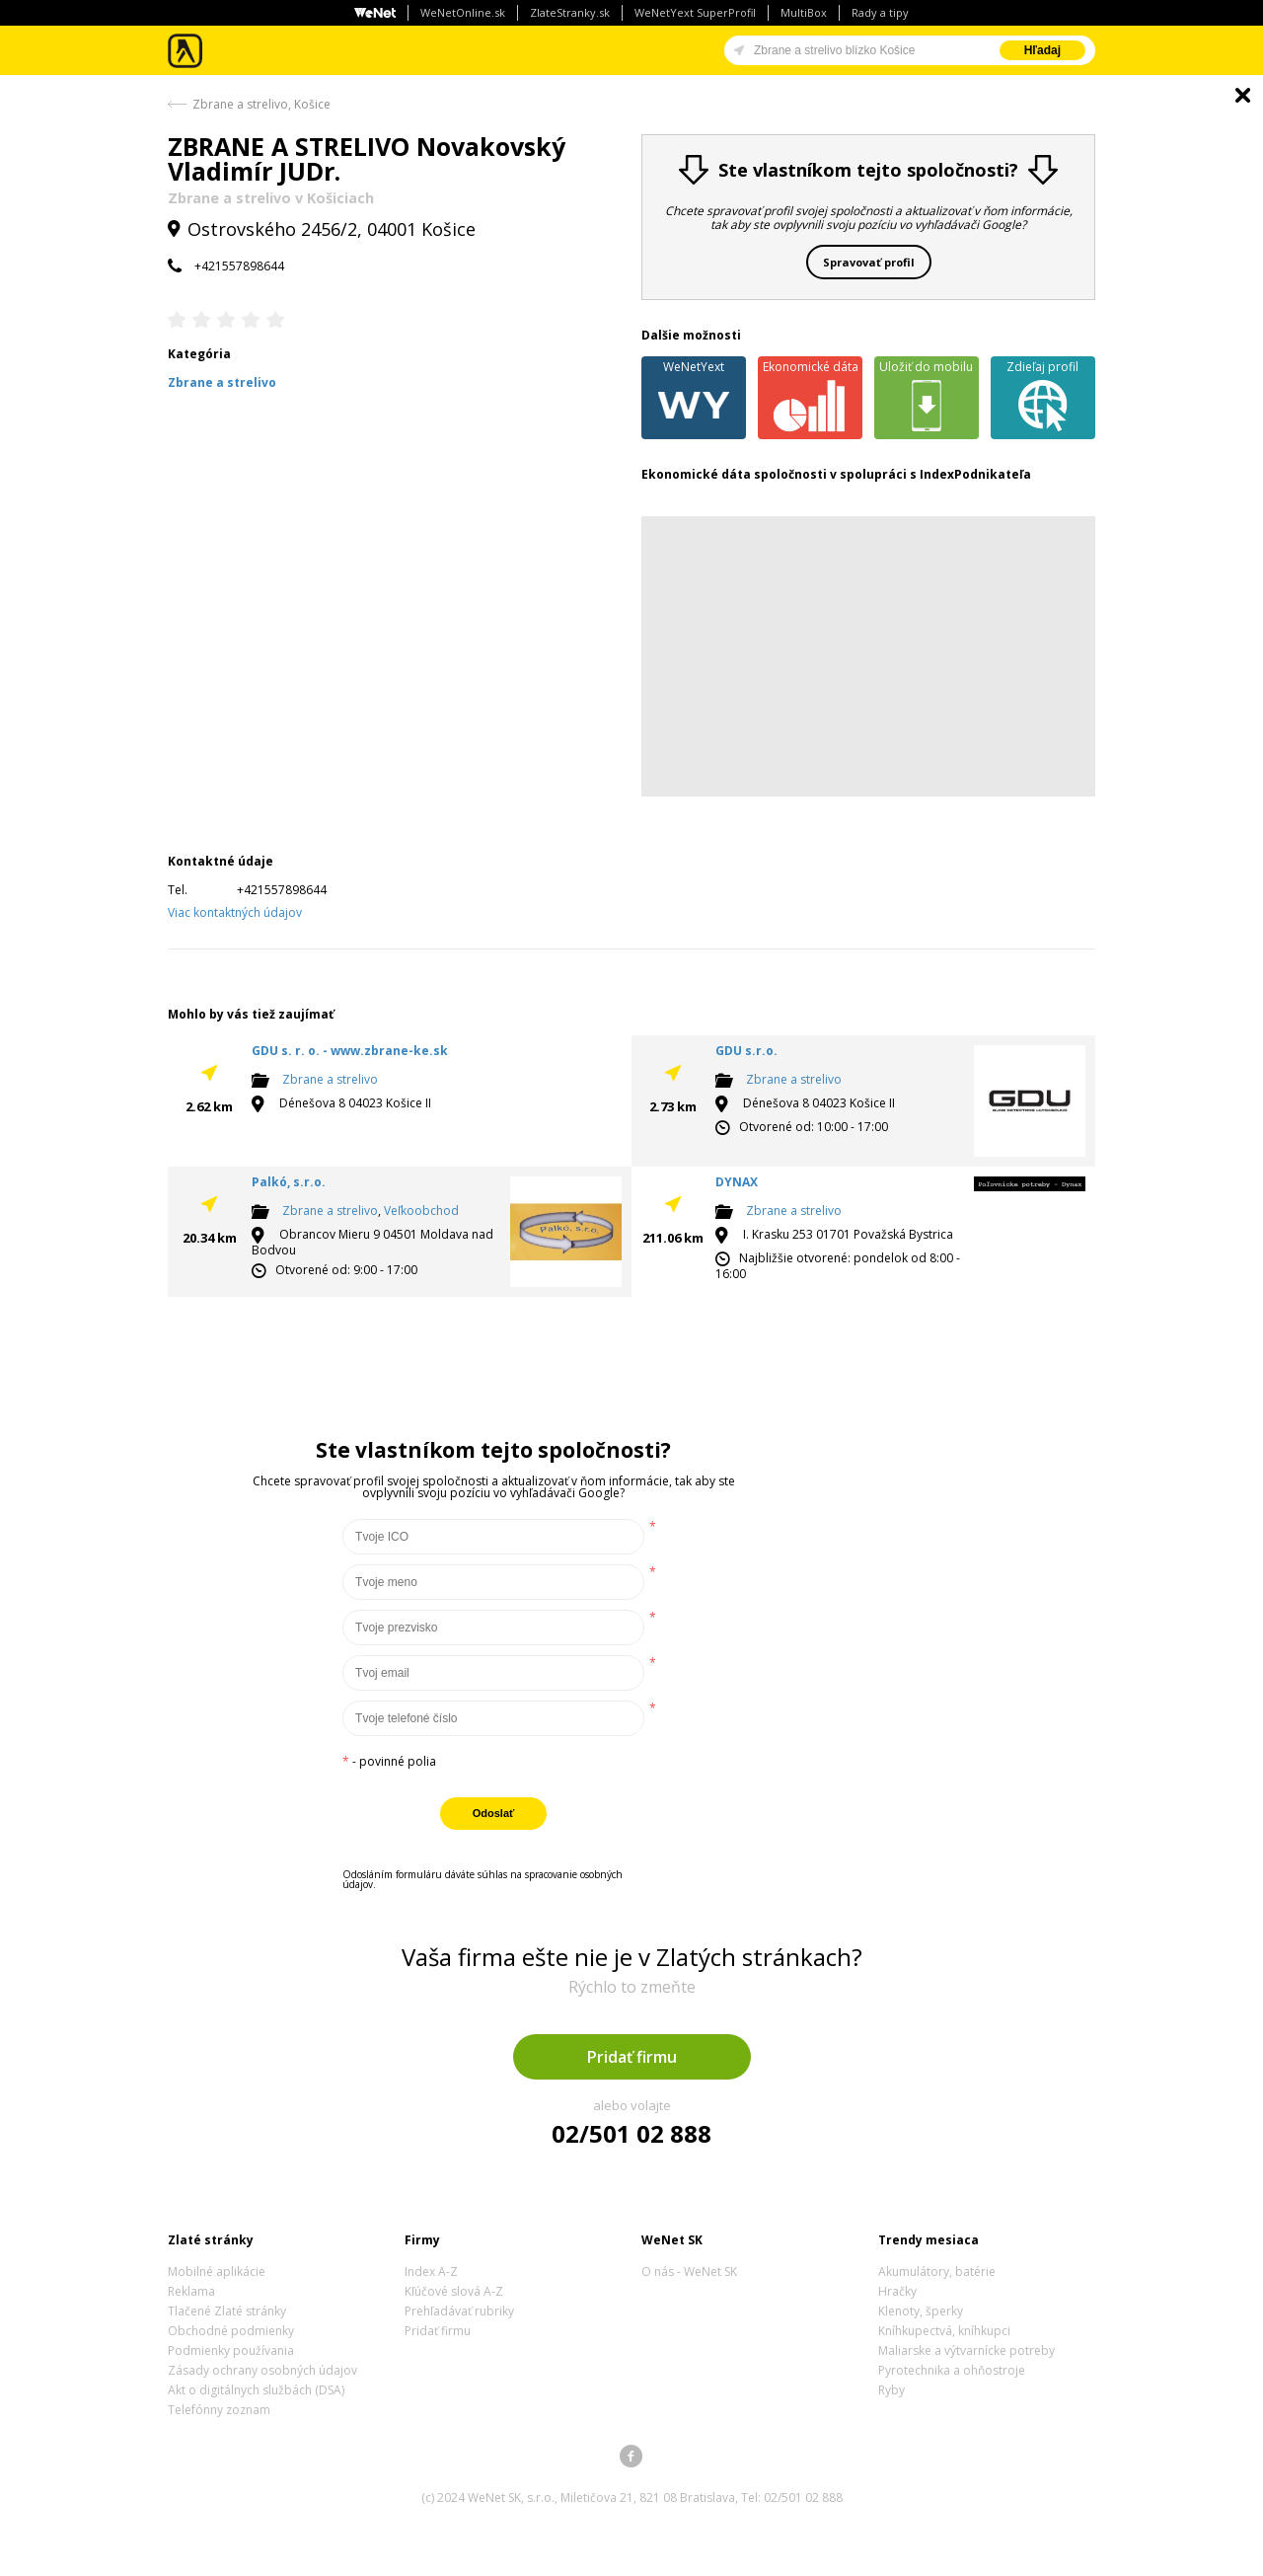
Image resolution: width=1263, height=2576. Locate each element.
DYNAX (736, 1182)
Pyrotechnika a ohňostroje (951, 2370)
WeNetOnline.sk (462, 12)
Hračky (897, 2291)
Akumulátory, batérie (937, 2271)
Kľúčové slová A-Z (454, 2291)
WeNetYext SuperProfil (695, 12)
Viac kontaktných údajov (235, 912)
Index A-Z (431, 2271)
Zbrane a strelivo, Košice (261, 104)
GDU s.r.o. (746, 1050)
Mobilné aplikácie (216, 2271)
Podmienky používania (231, 2350)
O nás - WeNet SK (689, 2271)
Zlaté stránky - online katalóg (186, 51)
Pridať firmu (632, 2057)
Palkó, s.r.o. (289, 1182)
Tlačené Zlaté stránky (227, 2311)
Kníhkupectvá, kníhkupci (944, 2330)
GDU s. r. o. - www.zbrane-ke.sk (350, 1050)
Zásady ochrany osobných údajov (262, 2370)
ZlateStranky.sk (570, 12)
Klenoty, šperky (920, 2311)
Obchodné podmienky (231, 2330)
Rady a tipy (880, 12)
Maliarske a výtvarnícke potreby (966, 2350)
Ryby (891, 2390)
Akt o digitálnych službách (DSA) (256, 2390)
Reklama (191, 2291)
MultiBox (803, 12)
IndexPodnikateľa (975, 474)
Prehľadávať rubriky (459, 2311)
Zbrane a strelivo (330, 1079)
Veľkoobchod (421, 1210)
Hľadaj (1042, 50)
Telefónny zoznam (219, 2409)
